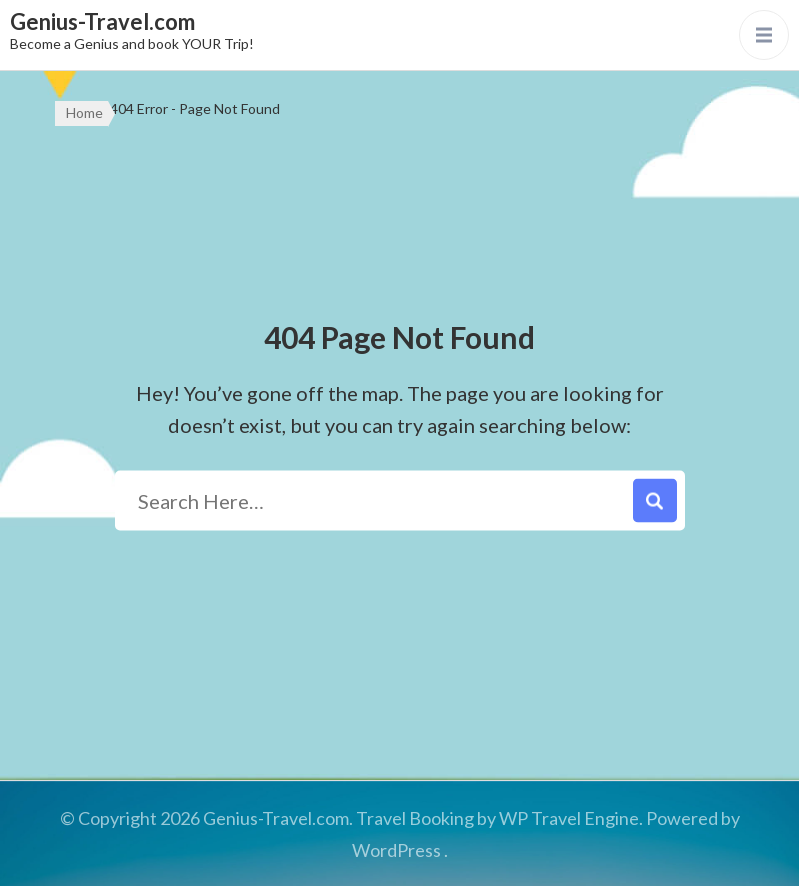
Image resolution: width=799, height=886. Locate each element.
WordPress (396, 850)
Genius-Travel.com (102, 21)
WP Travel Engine (569, 818)
